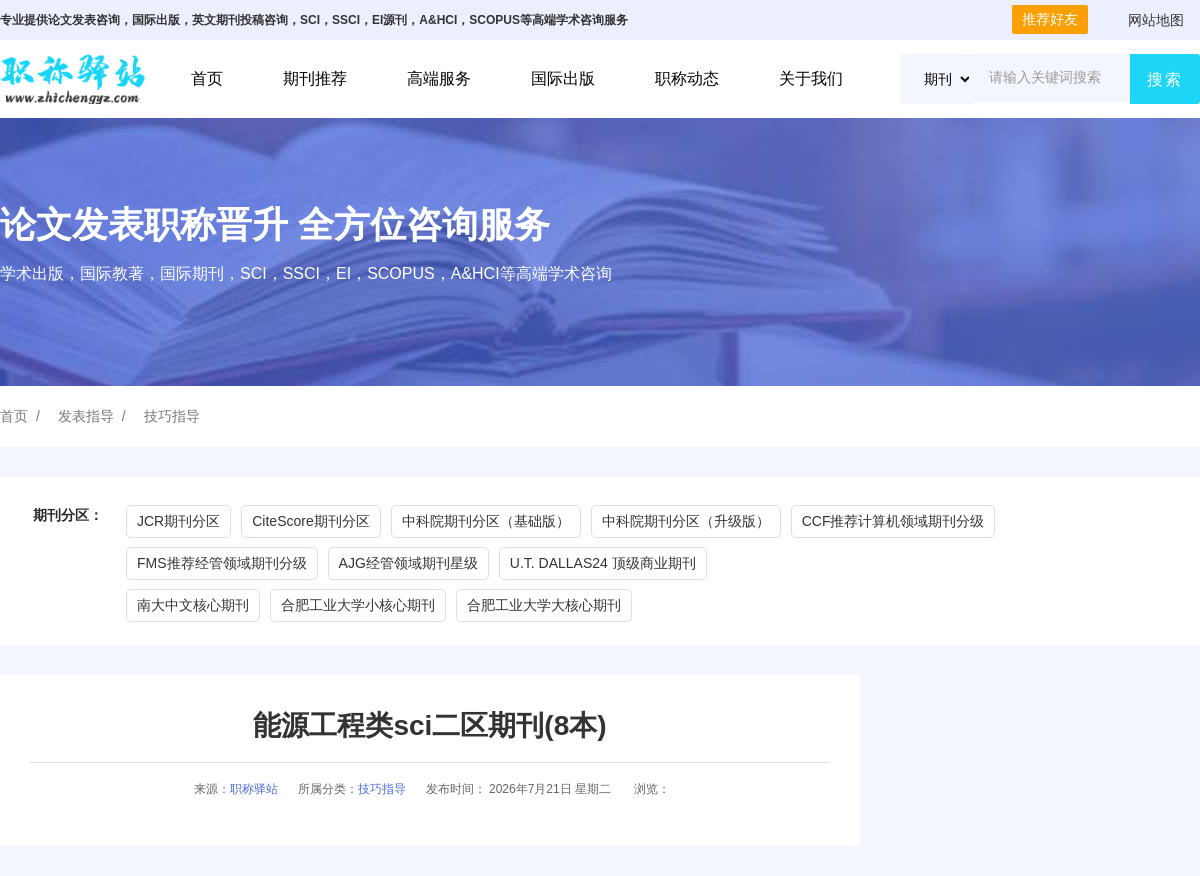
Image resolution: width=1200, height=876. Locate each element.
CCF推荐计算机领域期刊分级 (893, 521)
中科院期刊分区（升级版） (686, 521)
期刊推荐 (315, 78)
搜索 (1165, 79)
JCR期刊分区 (178, 521)
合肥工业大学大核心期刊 (544, 605)
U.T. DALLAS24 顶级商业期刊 (603, 563)
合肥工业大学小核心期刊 (358, 605)
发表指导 (86, 416)
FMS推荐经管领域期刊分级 (222, 563)
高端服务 (439, 78)
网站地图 (1156, 20)
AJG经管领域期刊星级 (408, 563)
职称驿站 (254, 789)
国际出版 (563, 78)
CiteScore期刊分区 (310, 521)
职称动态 (687, 78)
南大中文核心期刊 (193, 605)
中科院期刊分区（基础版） (486, 521)
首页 (207, 78)
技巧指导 (172, 416)
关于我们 (811, 78)
